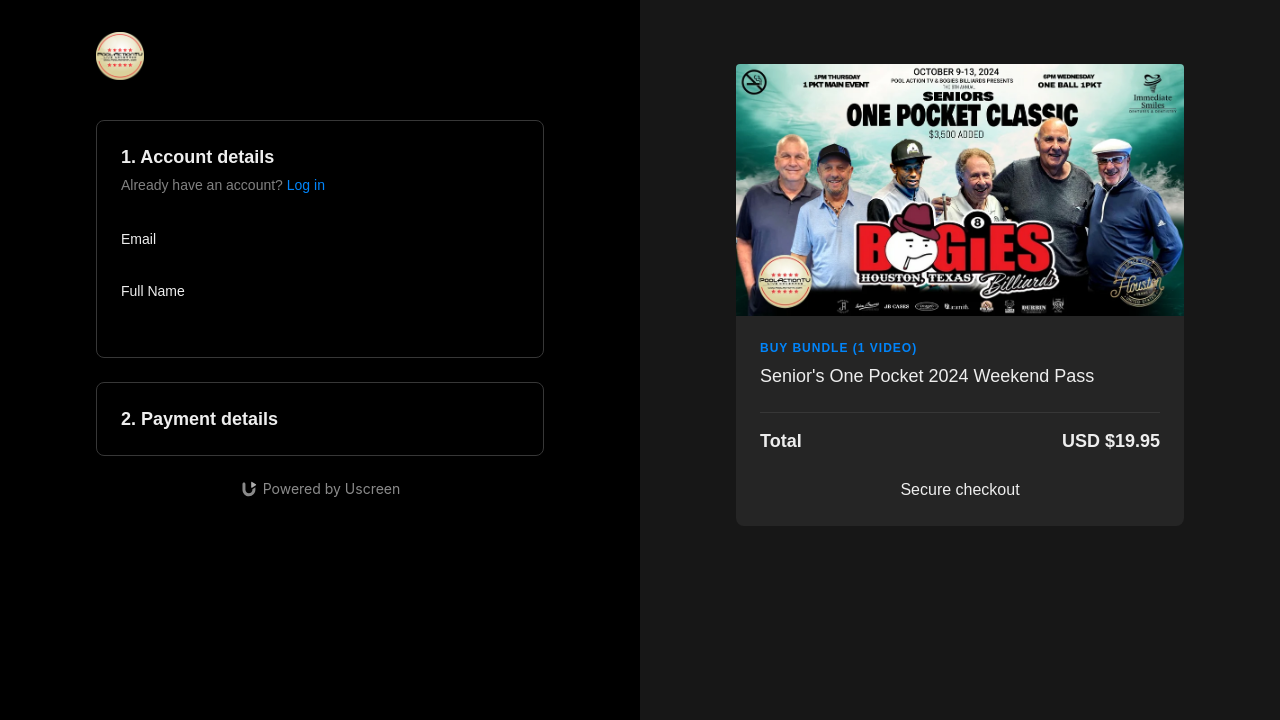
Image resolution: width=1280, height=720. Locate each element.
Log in (306, 185)
